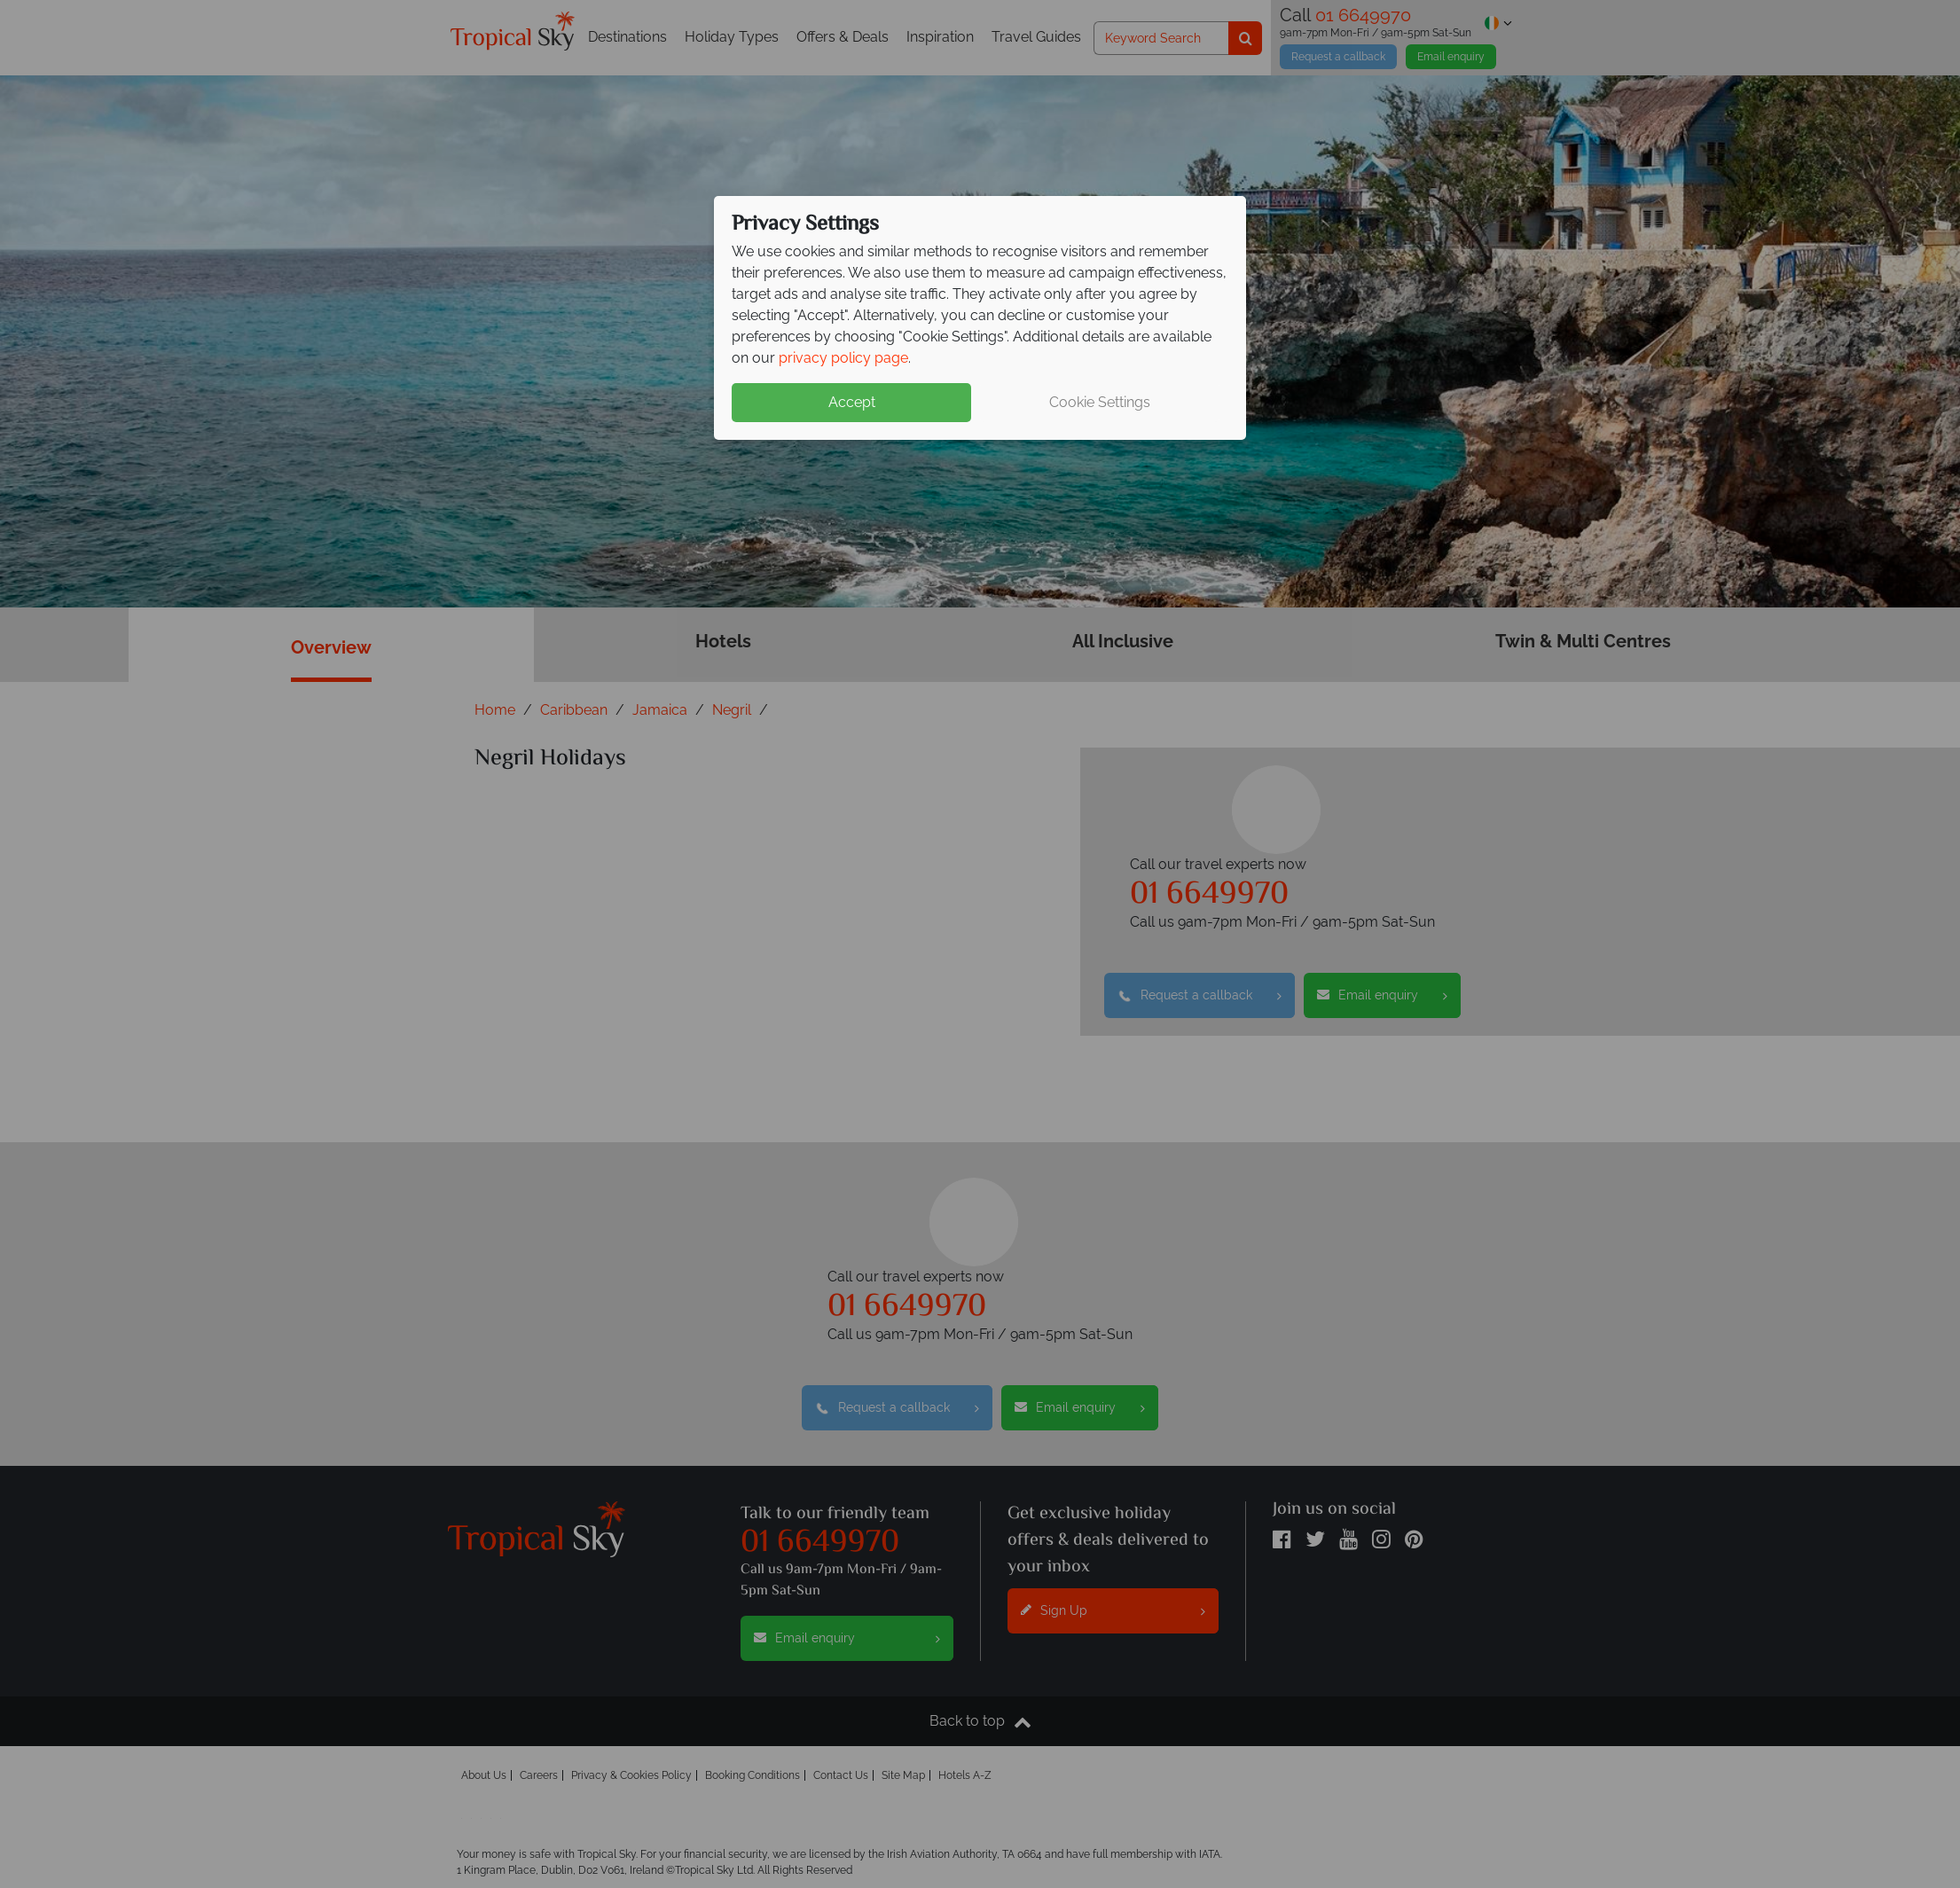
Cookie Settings (1099, 402)
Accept (851, 402)
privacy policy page (843, 357)
